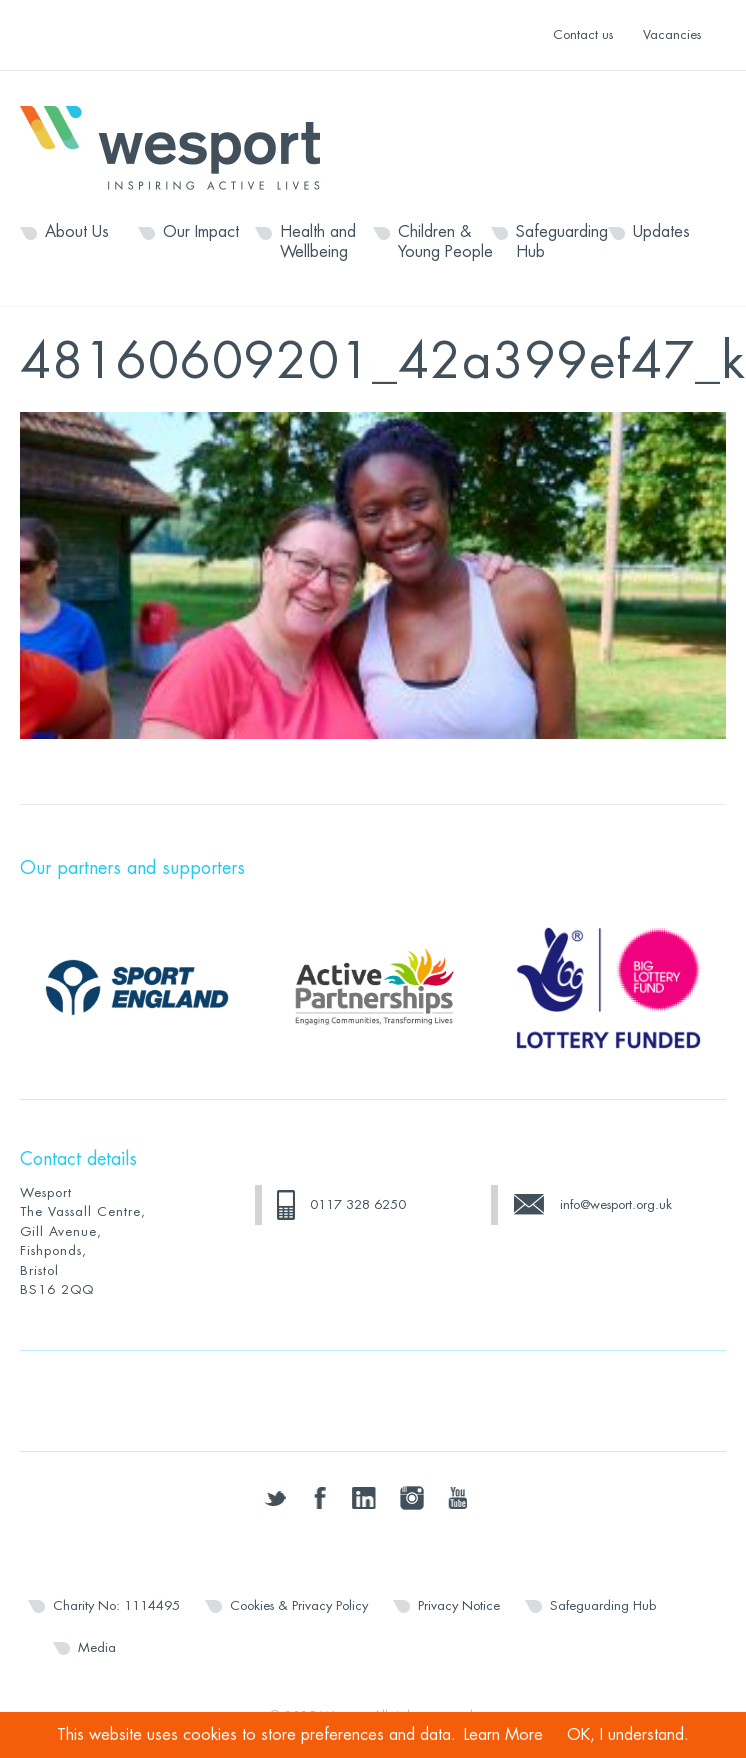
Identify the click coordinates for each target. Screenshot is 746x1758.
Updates (661, 232)
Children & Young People (445, 242)
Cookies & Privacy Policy (299, 1605)
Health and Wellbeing (318, 242)
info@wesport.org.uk (616, 1204)
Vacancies (672, 34)
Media (97, 1647)
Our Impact (201, 232)
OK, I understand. (628, 1735)
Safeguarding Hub (562, 242)
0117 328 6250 (358, 1204)
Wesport (180, 146)
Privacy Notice (459, 1605)
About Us (77, 232)
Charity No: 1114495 (116, 1605)
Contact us (583, 34)
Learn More (503, 1735)
